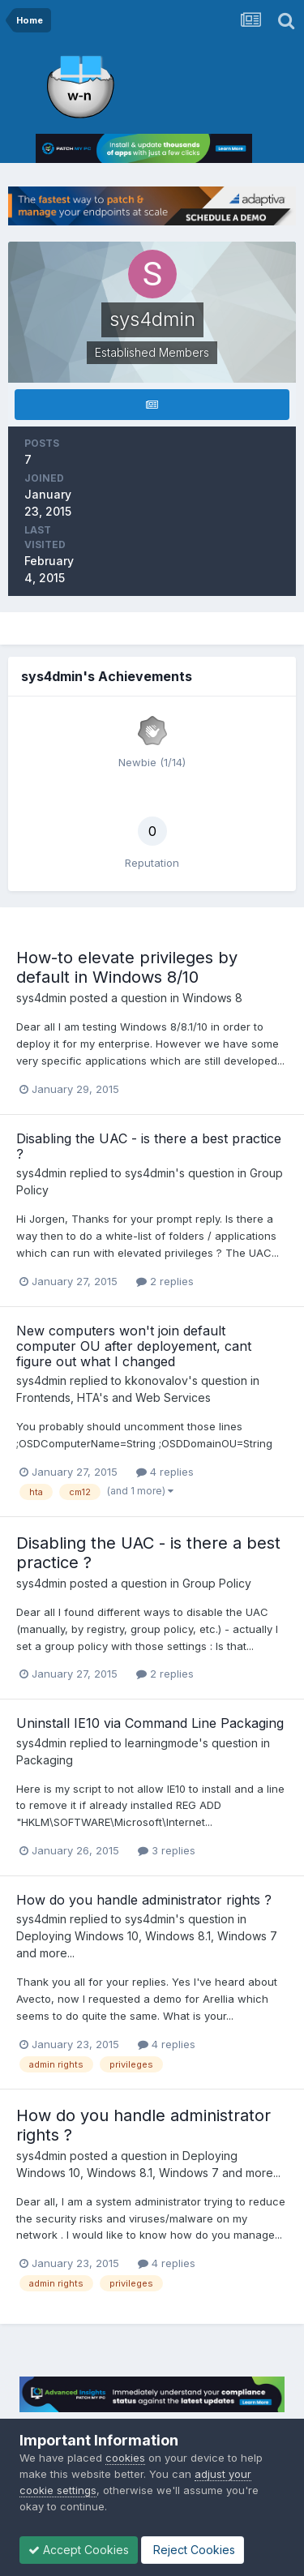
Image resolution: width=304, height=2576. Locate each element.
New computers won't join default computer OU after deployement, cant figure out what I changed (133, 1345)
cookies (125, 2457)
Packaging (44, 1760)
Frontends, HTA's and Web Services (113, 1397)
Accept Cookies (78, 2550)
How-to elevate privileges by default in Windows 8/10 (127, 967)
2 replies (165, 1281)
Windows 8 (212, 998)
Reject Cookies (192, 2550)
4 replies (165, 1471)
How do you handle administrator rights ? (144, 1900)
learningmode (162, 1743)
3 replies (166, 1850)
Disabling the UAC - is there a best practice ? (148, 1146)
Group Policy (216, 1583)
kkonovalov (156, 1380)
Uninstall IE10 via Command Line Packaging (150, 1723)
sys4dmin (41, 998)
